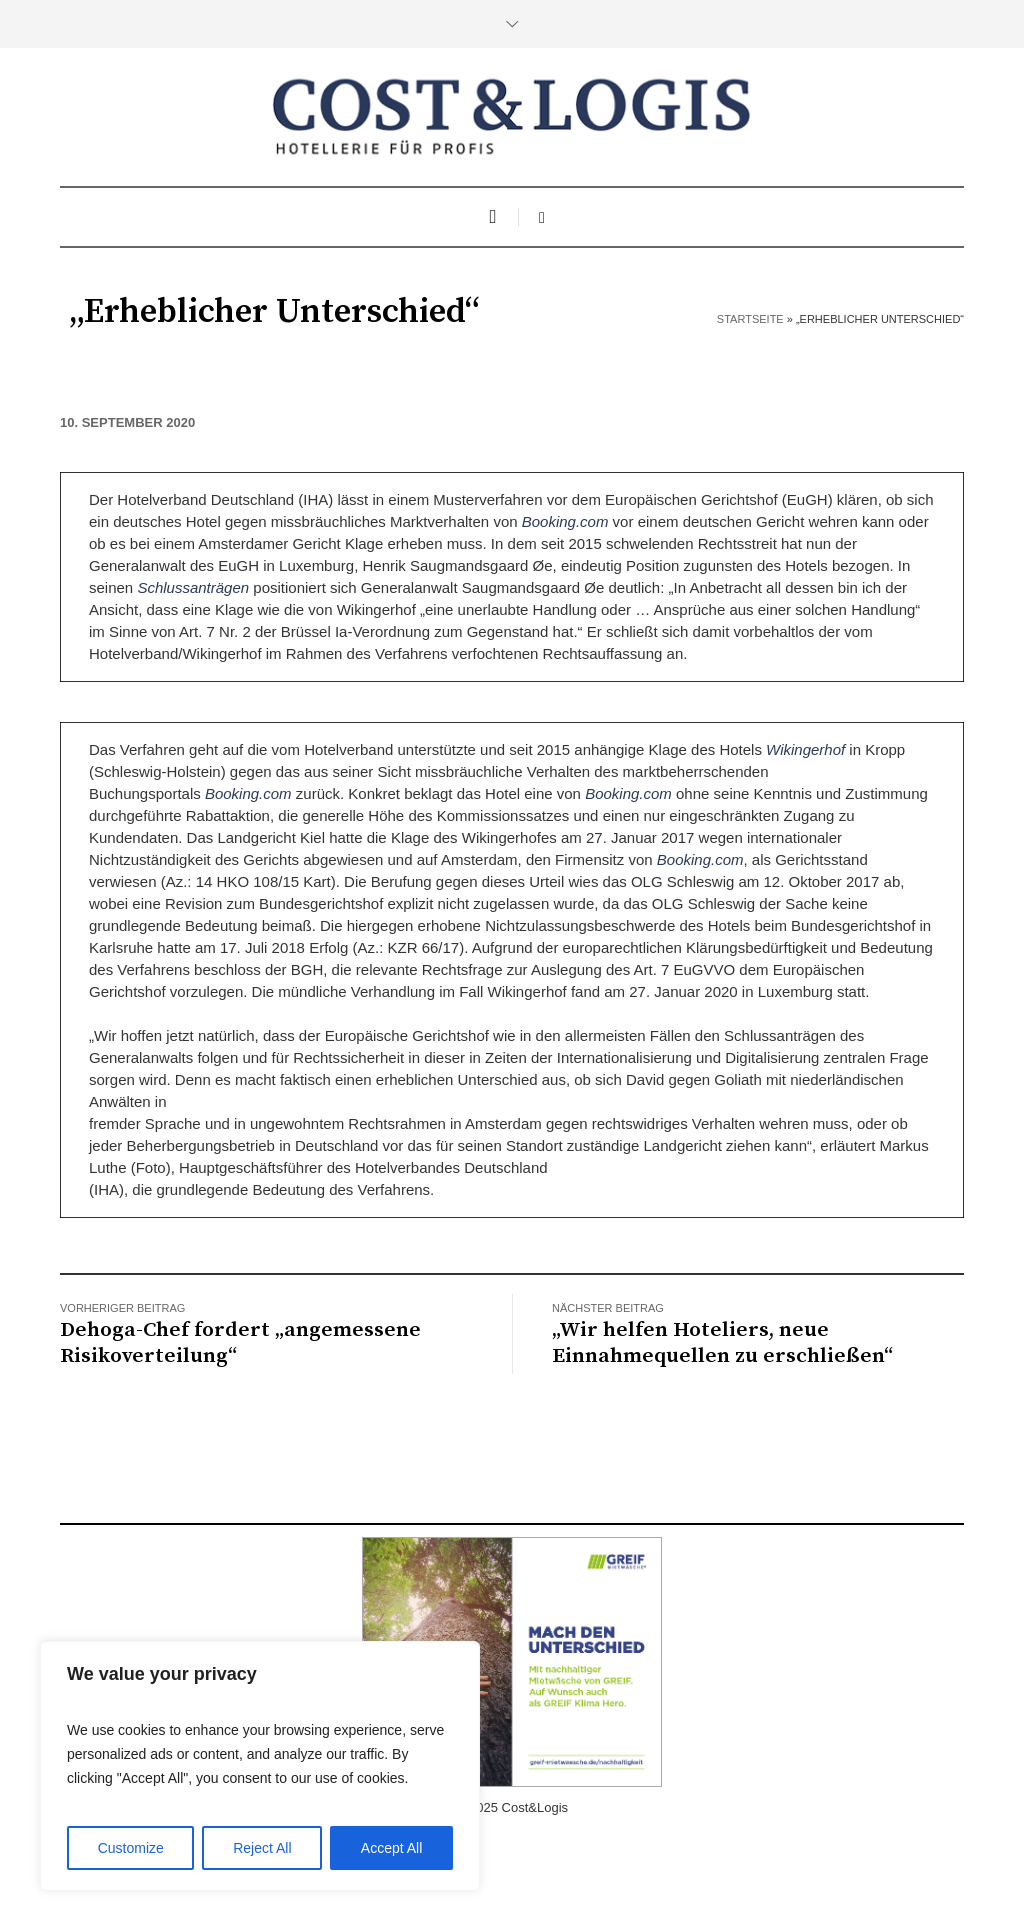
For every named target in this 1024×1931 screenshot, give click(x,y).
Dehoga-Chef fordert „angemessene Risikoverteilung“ (240, 1343)
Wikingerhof (807, 749)
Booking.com (565, 521)
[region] (260, 1766)
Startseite (750, 319)
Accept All (391, 1848)
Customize (131, 1848)
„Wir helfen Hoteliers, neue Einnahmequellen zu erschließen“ (722, 1343)
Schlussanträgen (193, 587)
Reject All (262, 1848)
